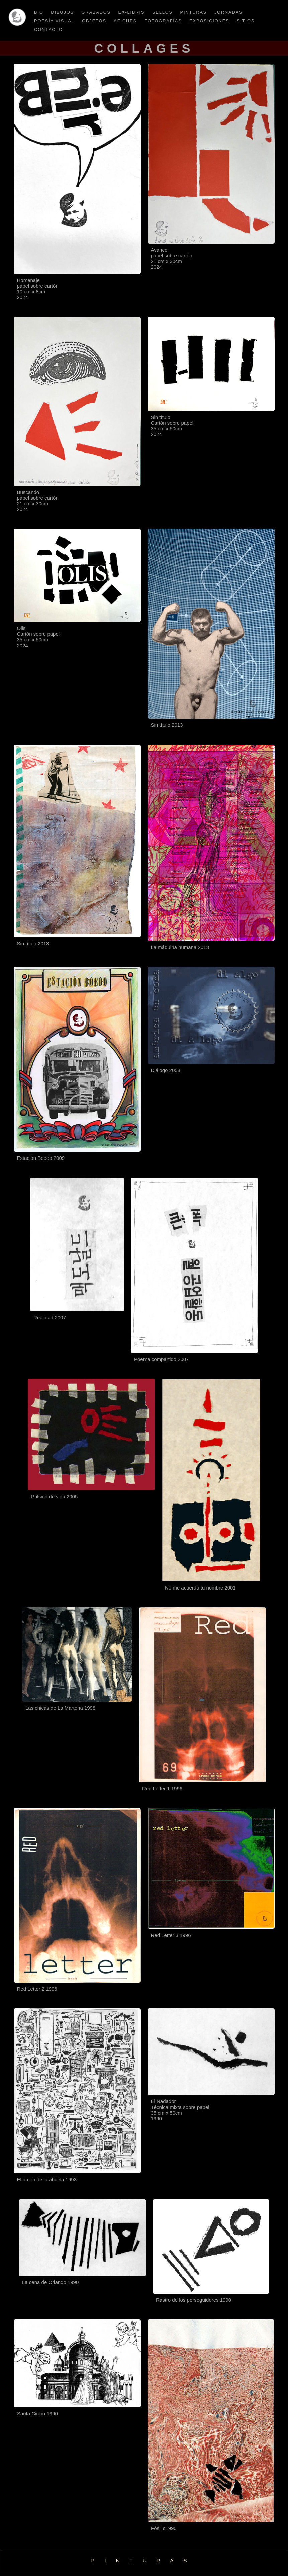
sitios (246, 20)
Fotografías (163, 20)
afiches (125, 20)
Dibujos (62, 12)
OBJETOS (94, 20)
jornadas (228, 12)
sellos (162, 12)
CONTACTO (48, 29)
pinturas (193, 12)
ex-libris (131, 12)
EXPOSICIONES (209, 20)
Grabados (96, 12)
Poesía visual (54, 20)
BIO (38, 12)
